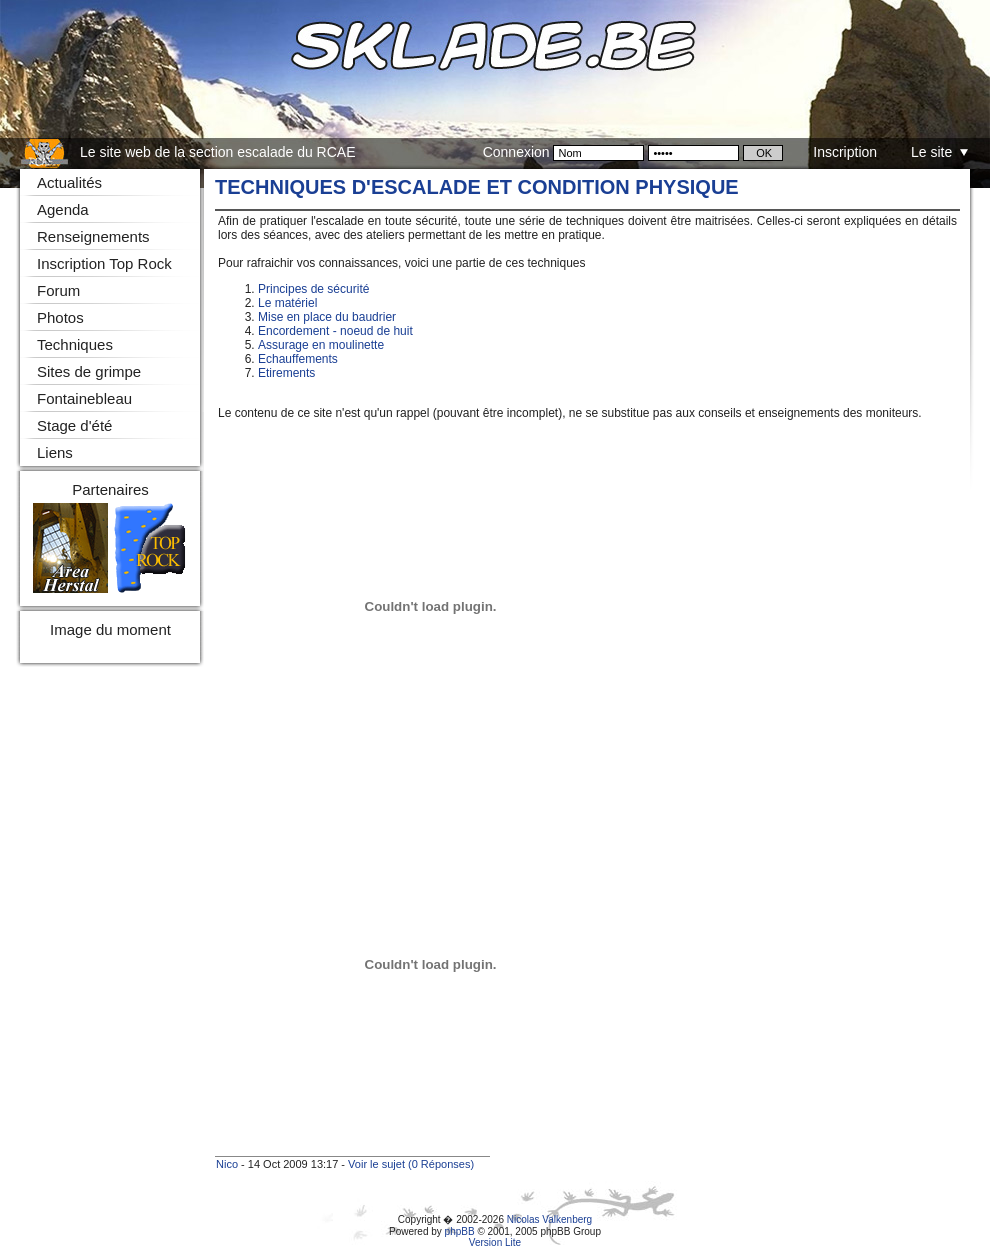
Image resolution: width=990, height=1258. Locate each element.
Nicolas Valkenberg (549, 1219)
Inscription (845, 152)
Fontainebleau (84, 398)
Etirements (286, 373)
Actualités (69, 182)
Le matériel (287, 303)
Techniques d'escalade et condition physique (477, 187)
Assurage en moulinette (321, 345)
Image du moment (110, 629)
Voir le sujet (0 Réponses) (411, 1164)
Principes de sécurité (313, 289)
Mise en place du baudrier (327, 317)
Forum (58, 290)
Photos (60, 317)
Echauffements (298, 359)
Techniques (75, 344)
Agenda (63, 209)
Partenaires (110, 489)
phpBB (460, 1231)
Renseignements (93, 236)
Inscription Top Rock (104, 263)
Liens (55, 452)
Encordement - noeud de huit (335, 331)
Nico (227, 1164)
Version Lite (495, 1242)
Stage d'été (74, 425)
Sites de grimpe (89, 371)
